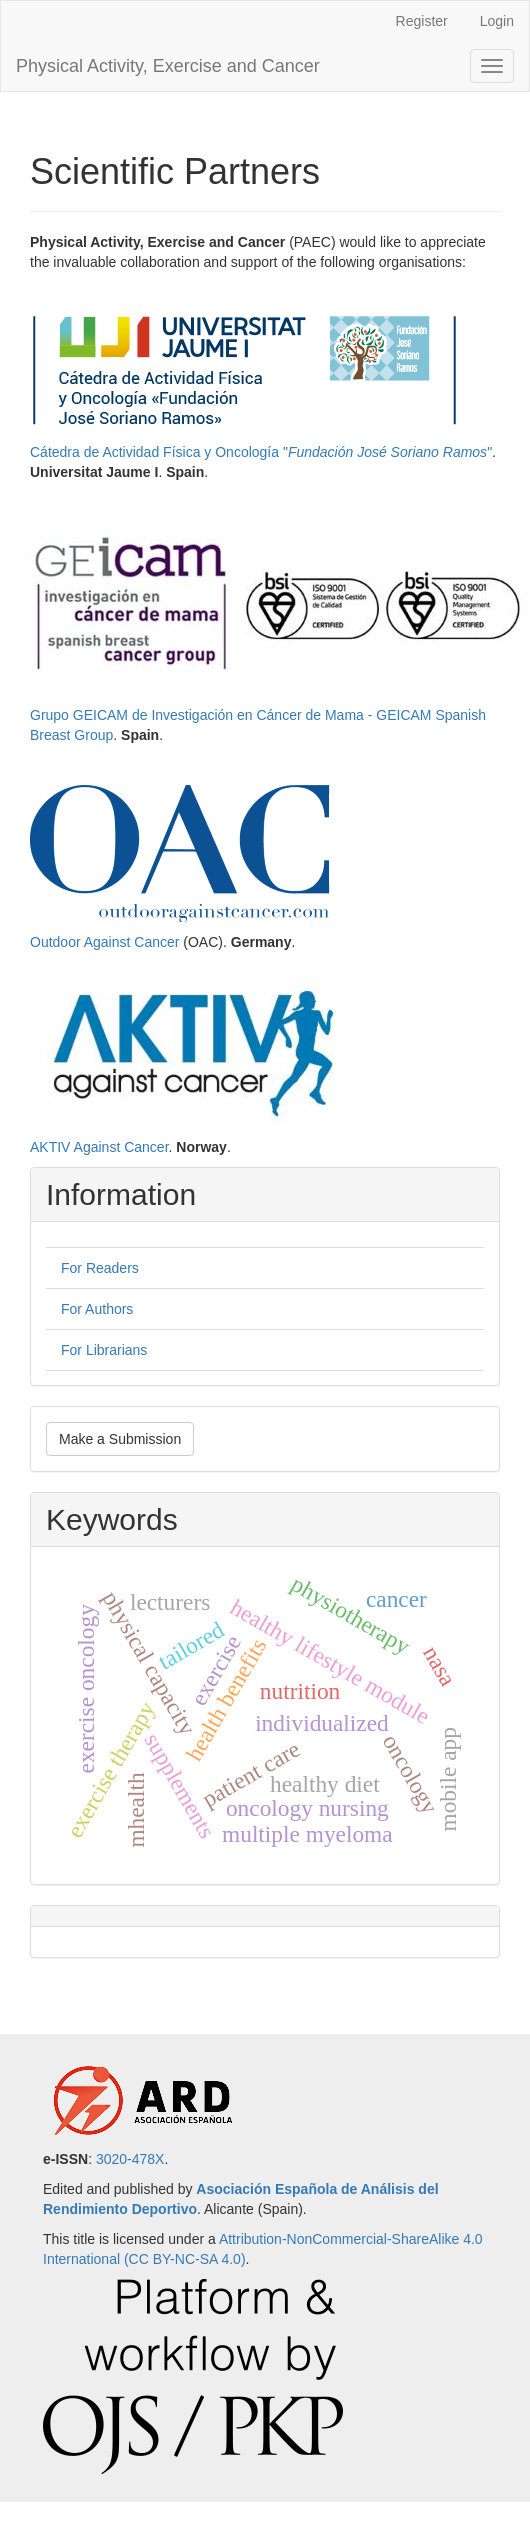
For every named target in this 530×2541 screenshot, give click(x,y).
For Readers (100, 1268)
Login (497, 21)
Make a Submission (120, 1439)
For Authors (97, 1309)
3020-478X (130, 2159)
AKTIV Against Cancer (99, 1147)
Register (422, 21)
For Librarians (104, 1350)
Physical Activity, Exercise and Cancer (168, 66)
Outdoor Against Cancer (104, 942)
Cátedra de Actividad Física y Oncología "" (261, 452)
